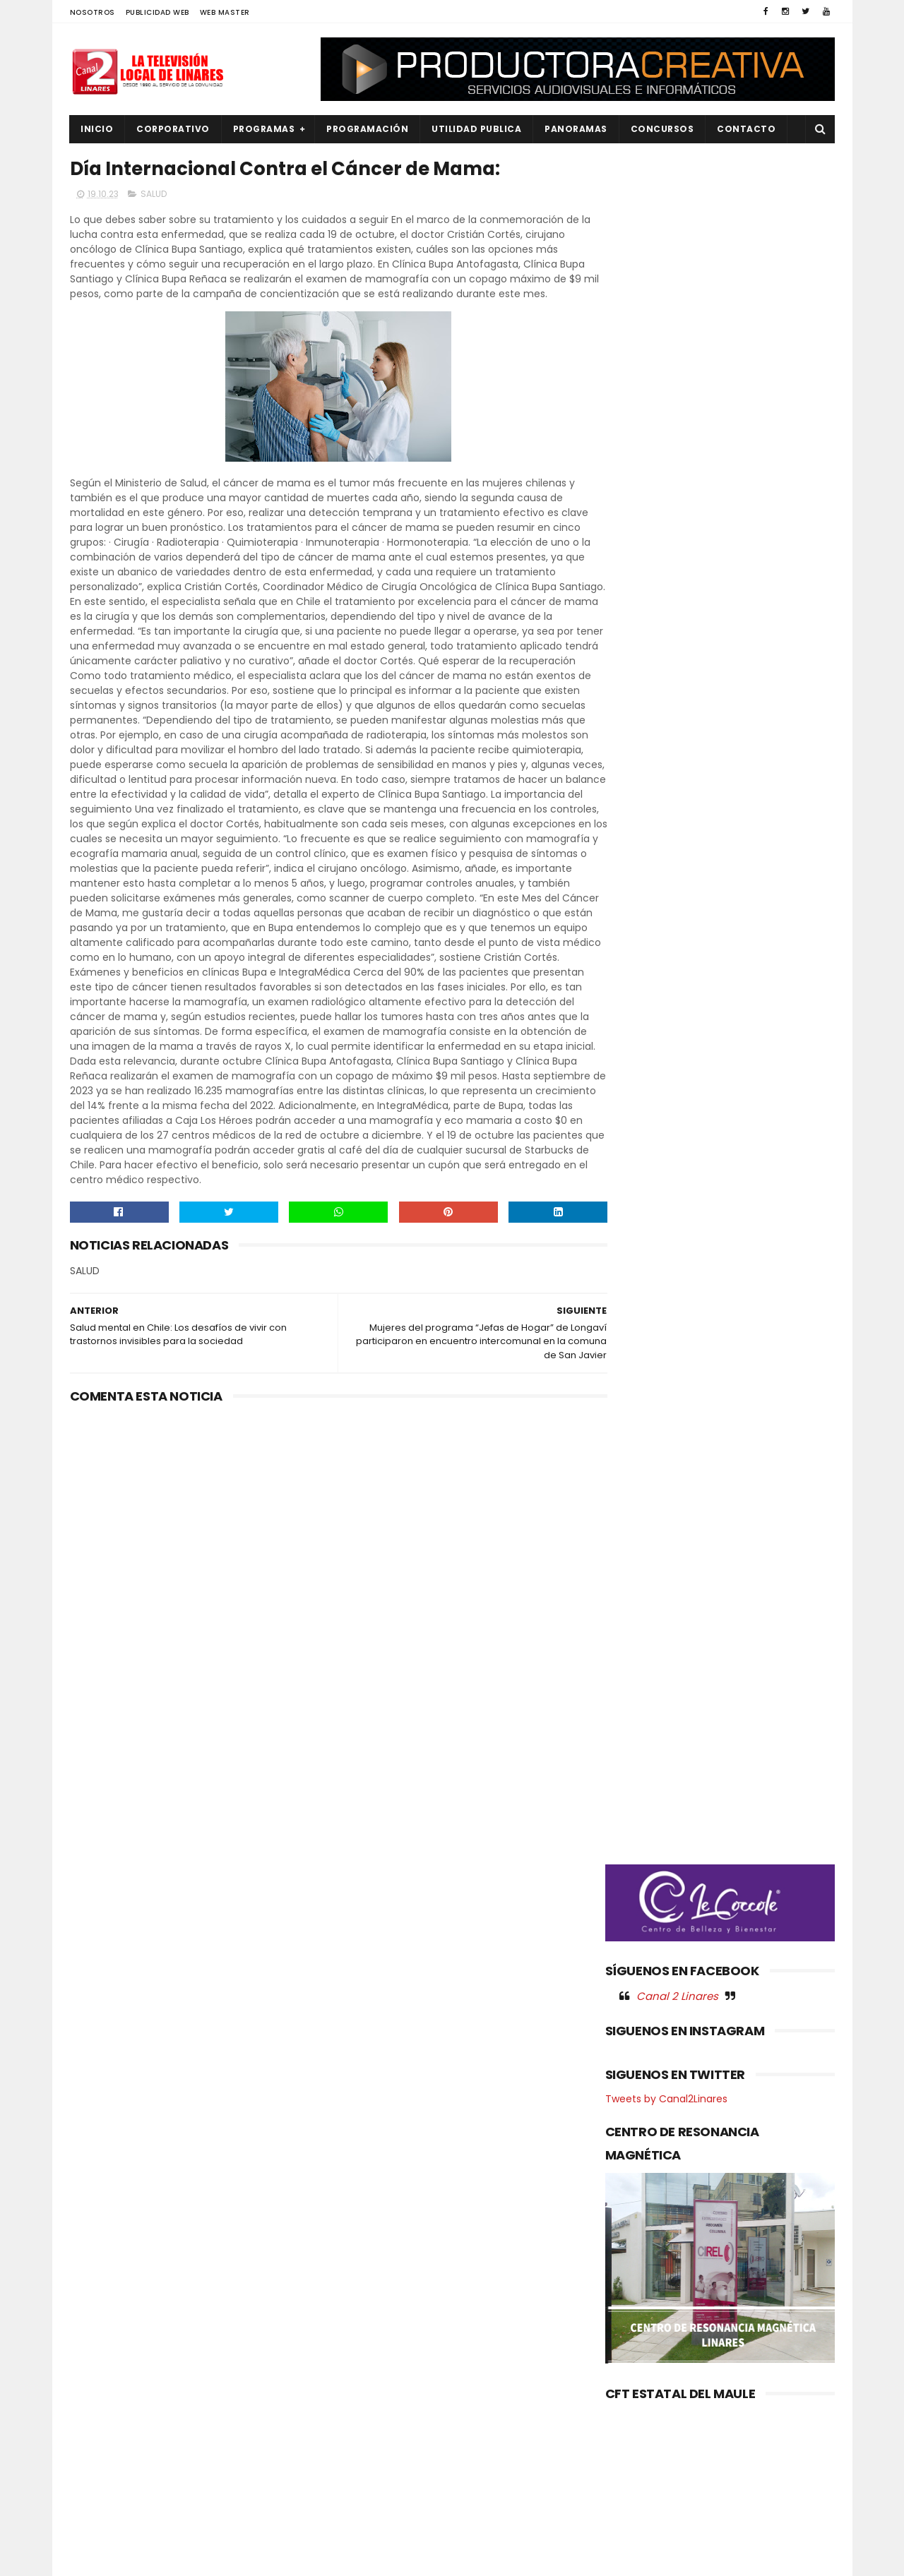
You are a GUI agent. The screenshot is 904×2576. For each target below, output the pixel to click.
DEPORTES (102, 2306)
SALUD (154, 195)
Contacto (747, 129)
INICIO (97, 129)
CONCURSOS (662, 129)
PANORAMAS (576, 129)
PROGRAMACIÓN (368, 129)
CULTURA (100, 2283)
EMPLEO (96, 2354)
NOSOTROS (92, 12)
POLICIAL (99, 2425)
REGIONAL (101, 2473)
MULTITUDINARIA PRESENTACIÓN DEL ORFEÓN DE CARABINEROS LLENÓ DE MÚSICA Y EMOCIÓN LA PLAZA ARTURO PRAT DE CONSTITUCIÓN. (447, 2408)
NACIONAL (102, 2378)
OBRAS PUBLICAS (115, 2402)
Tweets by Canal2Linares (666, 844)
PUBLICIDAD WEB (157, 12)
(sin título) (357, 2260)
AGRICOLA (102, 2259)
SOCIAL (96, 2521)
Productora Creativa (449, 2558)
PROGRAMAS (264, 129)
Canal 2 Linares (677, 740)
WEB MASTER (225, 12)
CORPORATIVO (173, 129)
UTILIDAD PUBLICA (477, 129)
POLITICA (100, 2449)
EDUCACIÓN (106, 2330)
